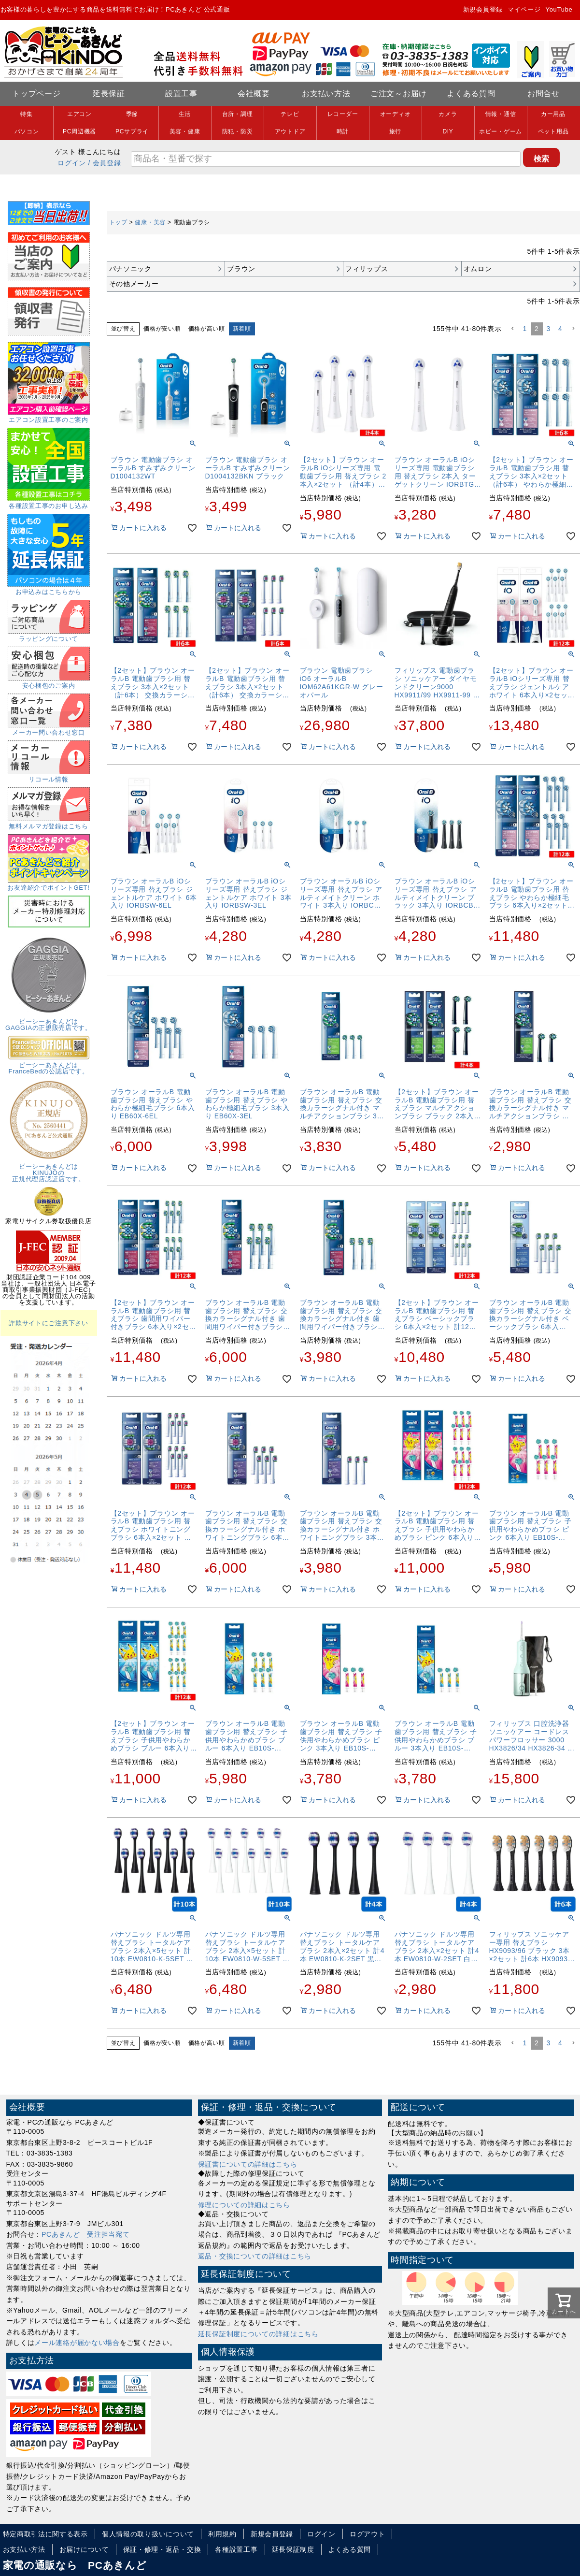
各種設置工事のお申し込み (48, 502)
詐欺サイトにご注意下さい (48, 1323)
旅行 (395, 131)
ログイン (71, 163)
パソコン (26, 131)
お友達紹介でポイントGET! (48, 884)
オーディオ (395, 114)
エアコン (79, 114)
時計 (343, 131)
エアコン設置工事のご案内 (49, 416)
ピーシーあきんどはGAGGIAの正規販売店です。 (48, 1021)
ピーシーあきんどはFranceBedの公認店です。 (49, 1065)
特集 (26, 114)
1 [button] (525, 329)
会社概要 (254, 93)
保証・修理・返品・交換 (162, 2549)
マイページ (524, 9)
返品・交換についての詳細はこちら (254, 2256)
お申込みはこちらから (48, 588)
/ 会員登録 (104, 163)
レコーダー (342, 114)
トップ (118, 222)
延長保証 (109, 93)
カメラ (448, 114)
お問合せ (543, 93)
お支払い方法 (326, 93)
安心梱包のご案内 (49, 682)
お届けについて (84, 2549)
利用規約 (222, 2534)
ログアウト (367, 2534)
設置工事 (181, 93)
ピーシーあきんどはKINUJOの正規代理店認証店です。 (49, 1170)
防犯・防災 (237, 131)
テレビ (290, 114)
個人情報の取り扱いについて (148, 2534)
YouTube (559, 9)
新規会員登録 (483, 9)
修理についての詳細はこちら (244, 2205)
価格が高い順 (206, 328)
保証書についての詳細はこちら (247, 2164)
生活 (185, 114)
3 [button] (549, 329)
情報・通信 (500, 114)
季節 (132, 114)
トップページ (36, 93)
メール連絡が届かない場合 (76, 2342)
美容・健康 (185, 131)
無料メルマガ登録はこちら (49, 823)
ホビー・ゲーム (500, 131)
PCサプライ (132, 131)
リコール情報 (49, 776)
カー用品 (553, 114)
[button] (512, 329)
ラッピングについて (49, 635)
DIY (447, 131)
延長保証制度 (293, 2549)
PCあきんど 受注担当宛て (86, 2234)
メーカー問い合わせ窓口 (49, 729)
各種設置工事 (236, 2549)
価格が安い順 (161, 328)
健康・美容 (150, 222)
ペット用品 (553, 131)
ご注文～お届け (398, 93)
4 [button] (560, 329)
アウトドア (290, 131)
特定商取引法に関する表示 (45, 2534)
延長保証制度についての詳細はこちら (258, 2334)
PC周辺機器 (79, 131)
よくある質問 (471, 93)
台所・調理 (237, 114)
